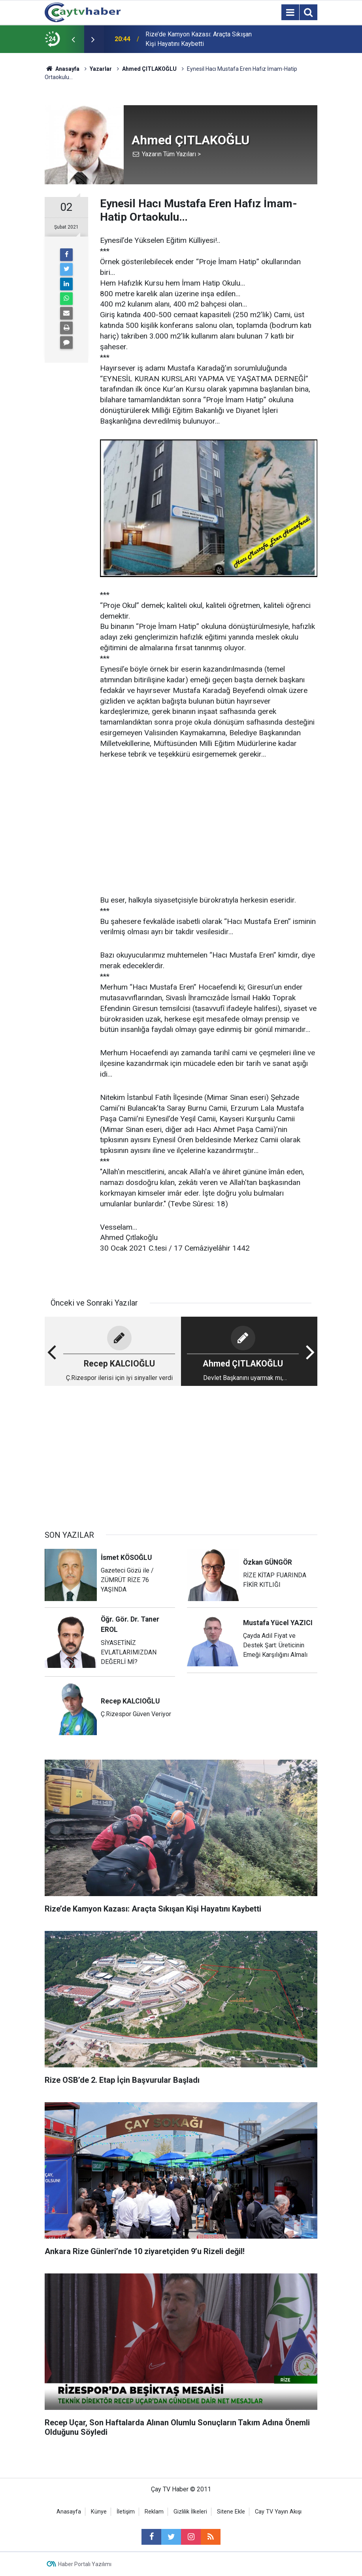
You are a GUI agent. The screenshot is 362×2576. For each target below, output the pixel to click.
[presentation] (73, 39)
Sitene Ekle (231, 2511)
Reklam (154, 2511)
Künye (99, 2511)
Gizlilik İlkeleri (190, 2511)
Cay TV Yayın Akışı (278, 2511)
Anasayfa (69, 2511)
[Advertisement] (208, 827)
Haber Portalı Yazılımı (84, 2564)
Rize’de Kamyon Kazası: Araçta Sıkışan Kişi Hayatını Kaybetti (198, 38)
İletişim (126, 2511)
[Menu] (290, 12)
